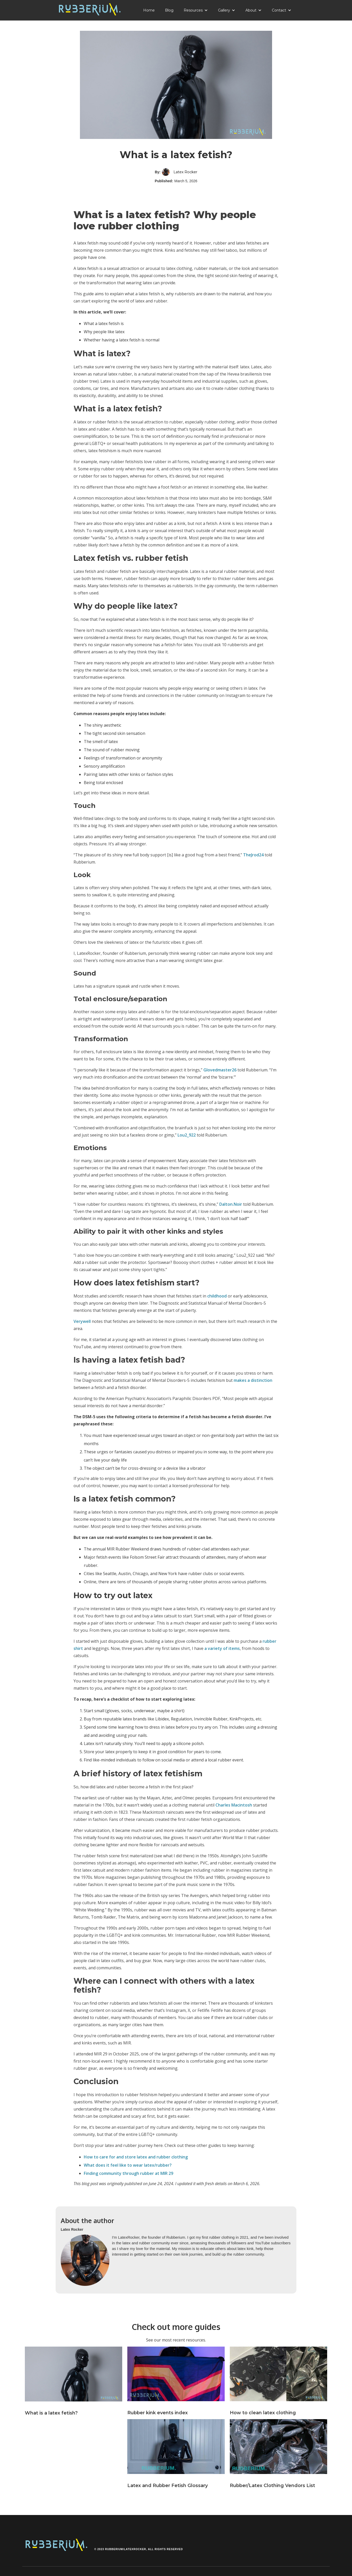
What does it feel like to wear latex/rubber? (128, 2165)
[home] (90, 10)
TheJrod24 (253, 855)
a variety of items (222, 1648)
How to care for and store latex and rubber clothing (136, 2157)
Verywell (82, 1321)
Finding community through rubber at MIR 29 (128, 2173)
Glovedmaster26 (219, 1070)
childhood (216, 1296)
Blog (169, 10)
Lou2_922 (186, 1135)
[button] (196, 10)
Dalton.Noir (230, 1204)
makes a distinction (253, 1380)
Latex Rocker (185, 172)
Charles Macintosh (233, 1805)
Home (149, 10)
